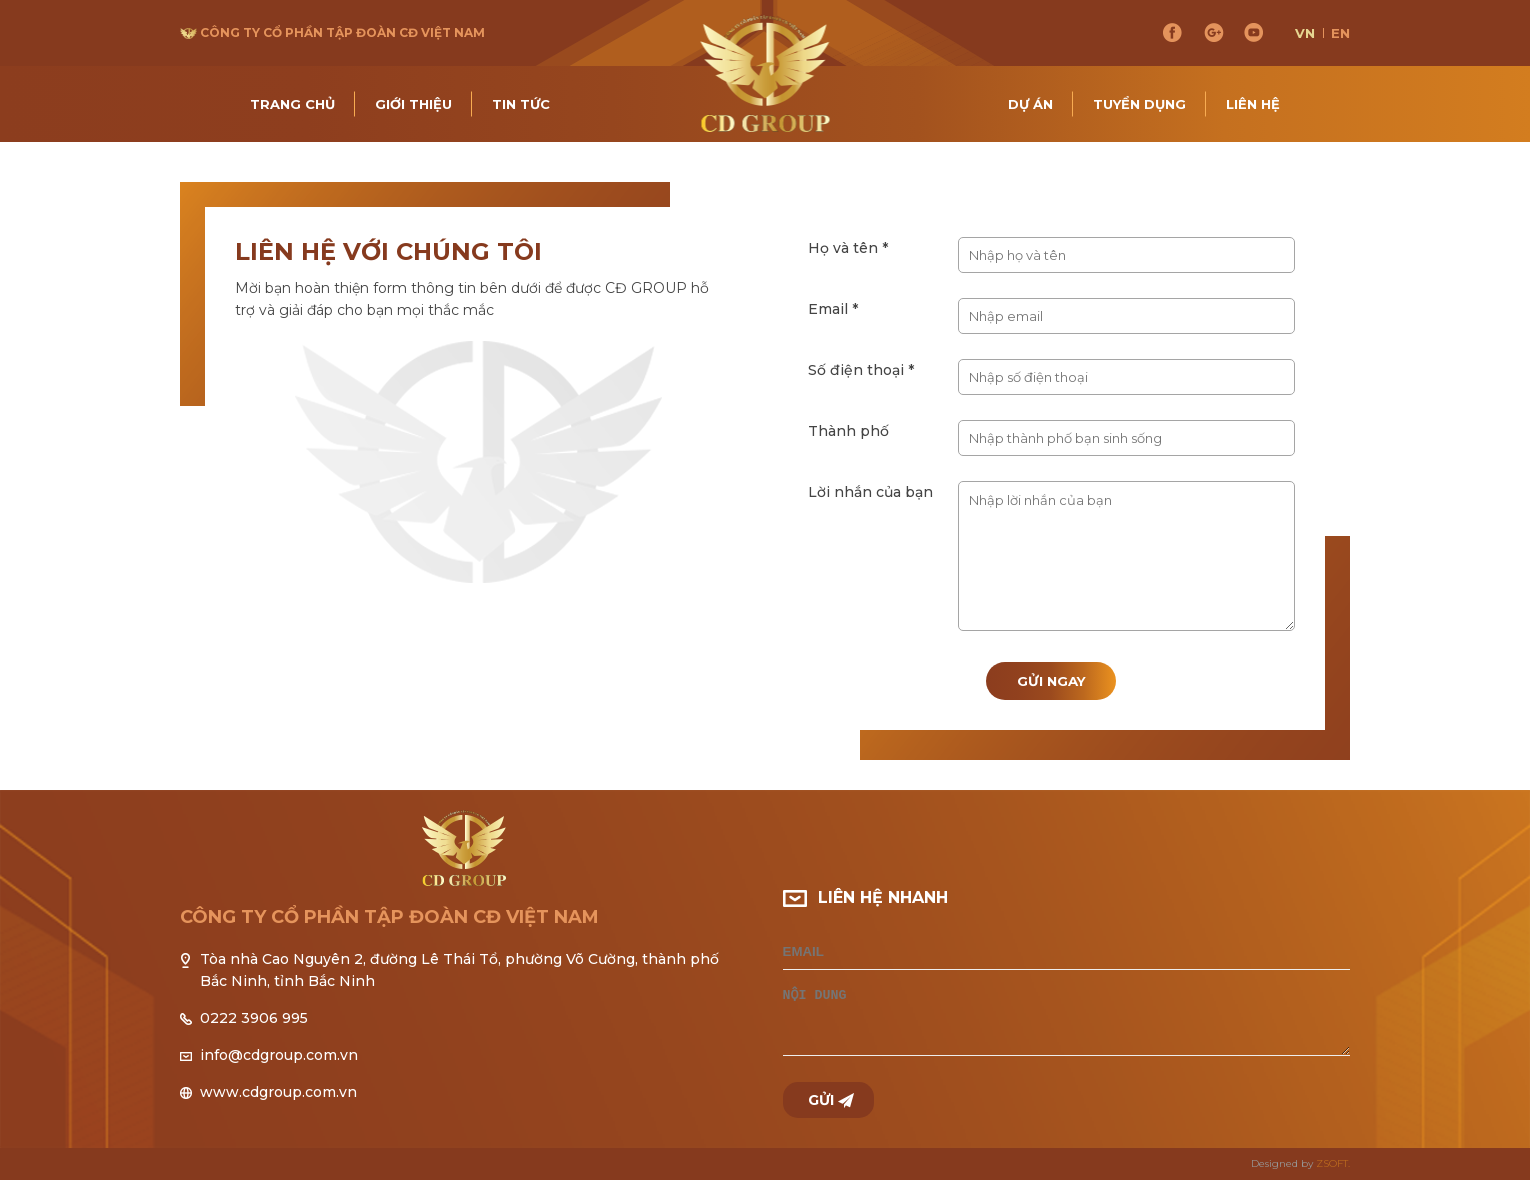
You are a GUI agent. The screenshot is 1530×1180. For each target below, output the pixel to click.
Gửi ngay (1051, 681)
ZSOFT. (1333, 1163)
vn (1305, 33)
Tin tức (521, 104)
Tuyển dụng (1139, 104)
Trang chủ (292, 104)
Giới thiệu (413, 104)
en (1340, 33)
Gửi (821, 1100)
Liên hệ (1253, 104)
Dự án (1030, 104)
